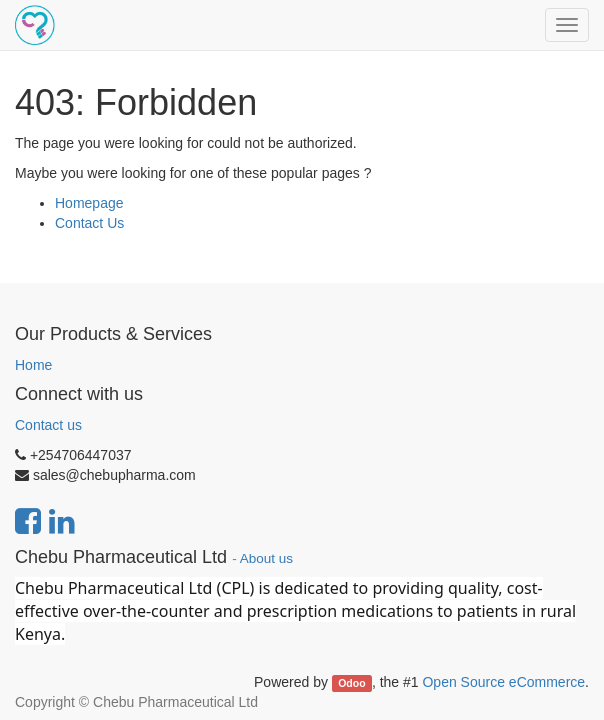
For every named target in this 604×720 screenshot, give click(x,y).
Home (33, 365)
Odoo (351, 683)
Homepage (89, 203)
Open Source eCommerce (503, 682)
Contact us (48, 425)
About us (266, 558)
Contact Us (89, 223)
